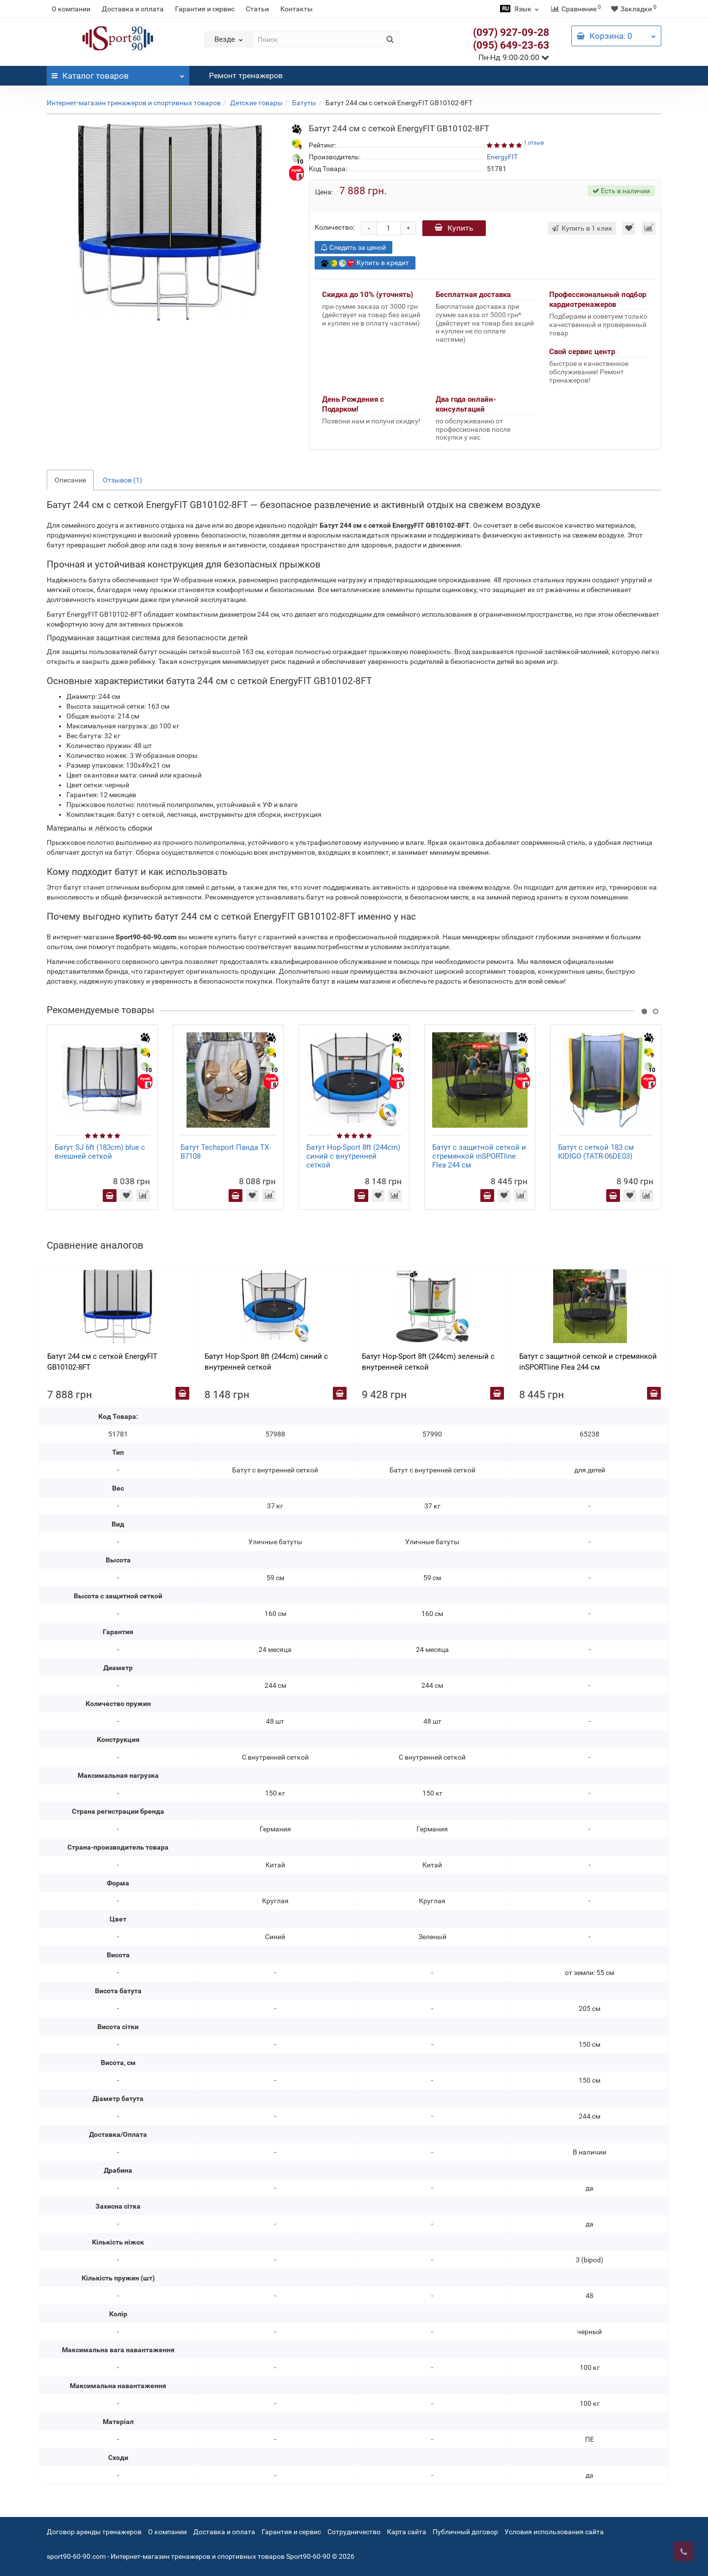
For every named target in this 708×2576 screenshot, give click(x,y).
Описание (70, 480)
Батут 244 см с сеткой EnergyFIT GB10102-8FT (102, 1362)
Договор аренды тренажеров (94, 2532)
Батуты (304, 103)
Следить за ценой (353, 247)
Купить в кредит (365, 263)
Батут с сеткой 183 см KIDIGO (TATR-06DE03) (596, 1152)
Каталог (118, 73)
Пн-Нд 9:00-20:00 (513, 57)
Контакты (296, 9)
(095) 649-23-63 (511, 45)
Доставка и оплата (133, 9)
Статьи (257, 9)
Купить (454, 228)
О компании (71, 9)
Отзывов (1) (122, 480)
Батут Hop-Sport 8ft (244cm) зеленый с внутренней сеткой (428, 1362)
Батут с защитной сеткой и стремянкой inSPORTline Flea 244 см (479, 1156)
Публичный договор (465, 2532)
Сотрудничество (354, 2532)
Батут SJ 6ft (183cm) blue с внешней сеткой (100, 1152)
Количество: (334, 227)
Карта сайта (406, 2532)
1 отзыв (534, 143)
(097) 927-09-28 (511, 32)
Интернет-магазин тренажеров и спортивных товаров (134, 103)
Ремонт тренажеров (246, 75)
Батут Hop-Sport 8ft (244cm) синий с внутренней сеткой (353, 1156)
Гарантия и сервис (205, 9)
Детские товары (256, 103)
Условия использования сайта (554, 2532)
